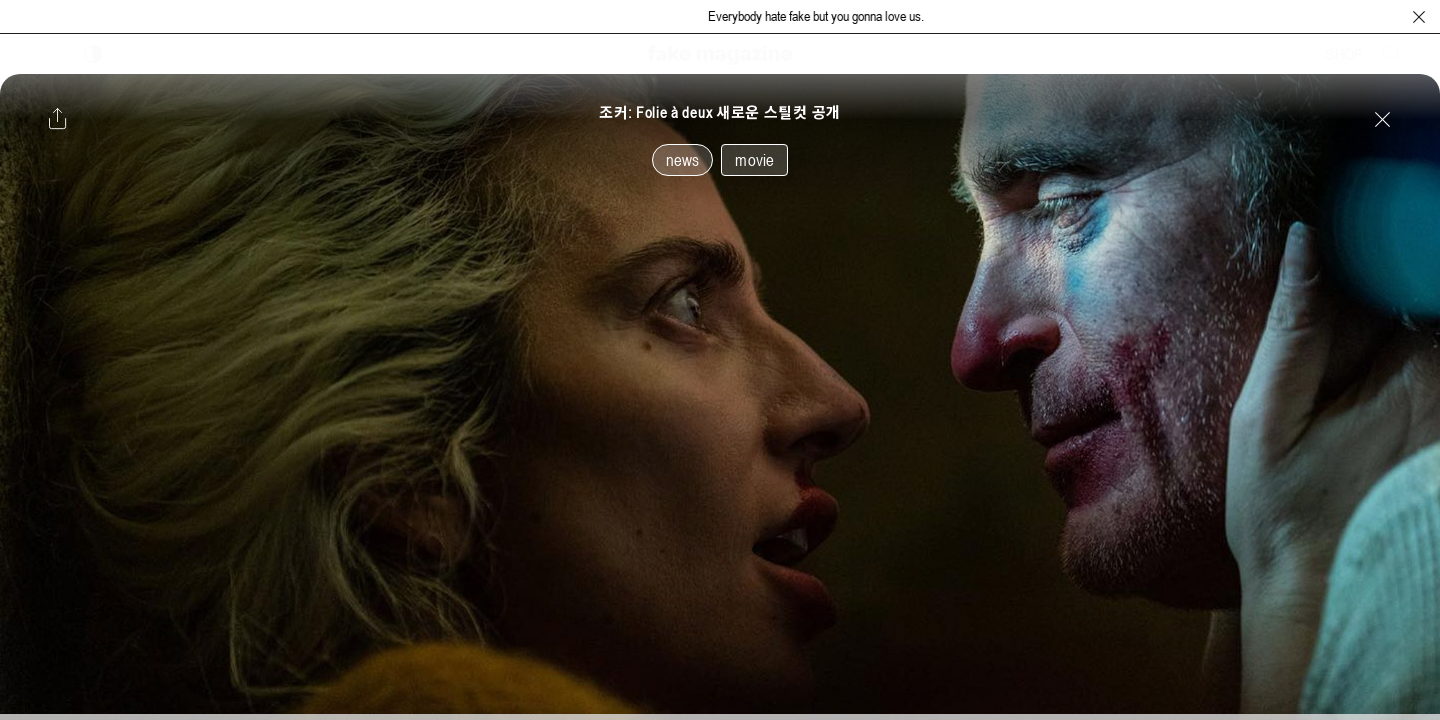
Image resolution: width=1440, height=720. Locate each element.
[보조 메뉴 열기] (53, 54)
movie (754, 160)
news (683, 160)
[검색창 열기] (1392, 54)
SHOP (1344, 54)
